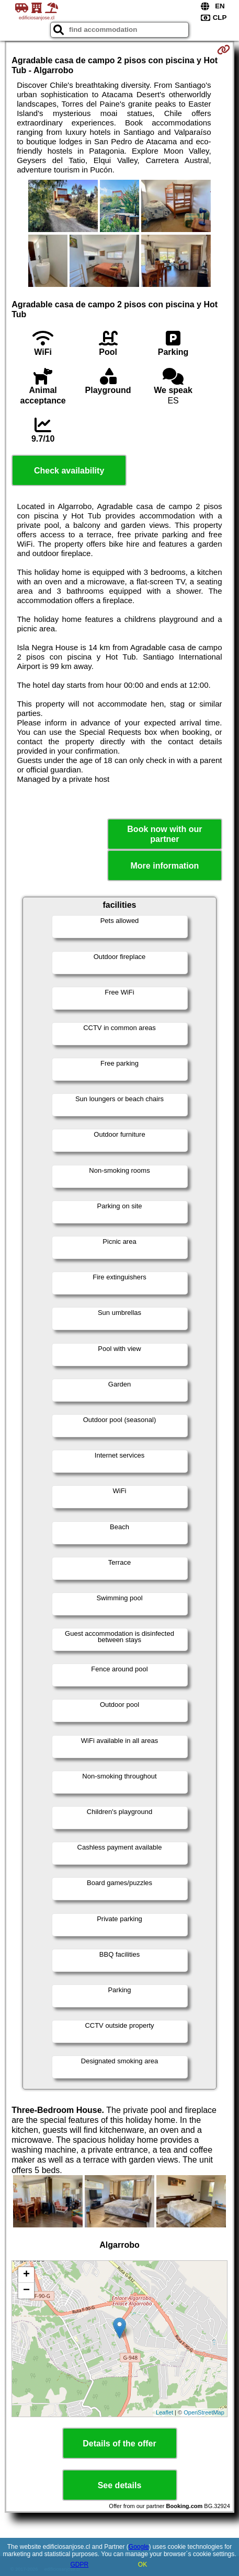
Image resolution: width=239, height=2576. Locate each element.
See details (120, 2485)
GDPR (79, 2564)
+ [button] (26, 2275)
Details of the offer (119, 2443)
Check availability (69, 470)
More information (165, 865)
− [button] (26, 2290)
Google (139, 2546)
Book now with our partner (164, 834)
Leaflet (164, 2412)
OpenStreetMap (204, 2412)
